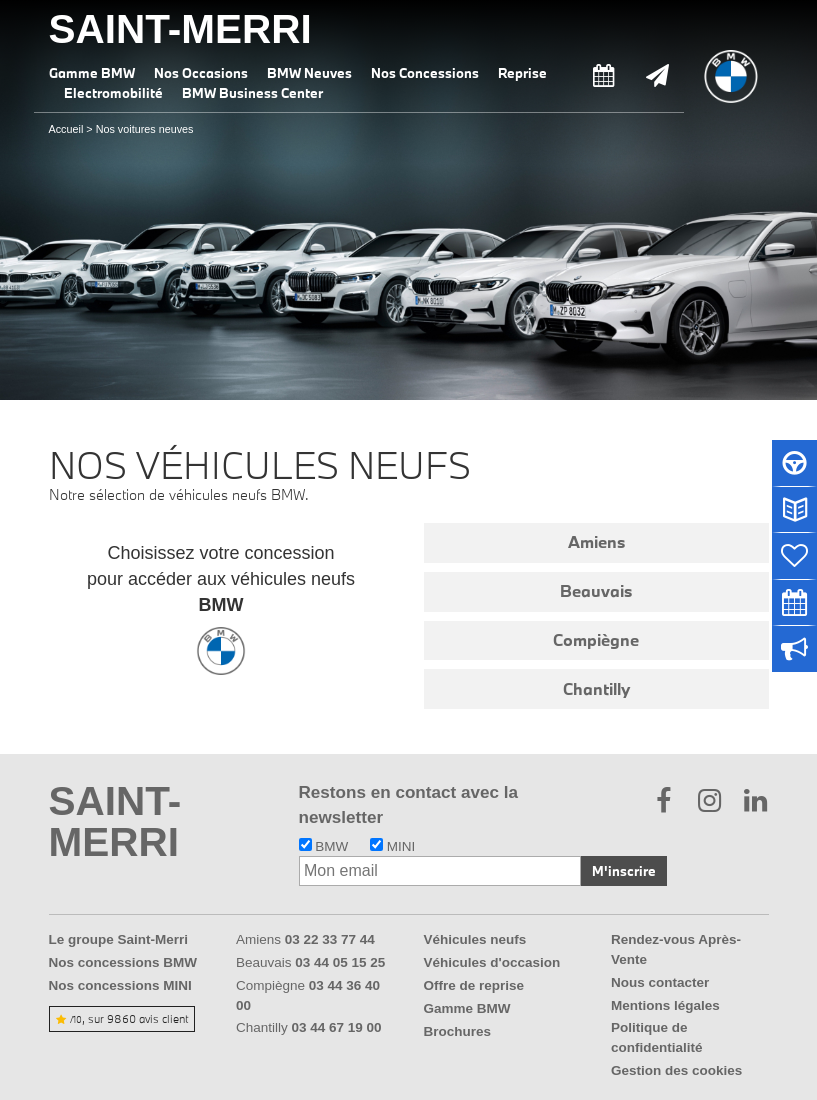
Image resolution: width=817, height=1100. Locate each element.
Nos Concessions (425, 73)
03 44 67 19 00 (337, 1027)
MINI (392, 846)
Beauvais (596, 591)
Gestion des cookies (676, 1070)
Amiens (596, 542)
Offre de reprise (474, 985)
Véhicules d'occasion (492, 962)
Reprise (522, 73)
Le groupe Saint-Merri (119, 939)
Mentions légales (665, 1005)
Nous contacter (660, 982)
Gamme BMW (92, 73)
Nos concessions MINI (120, 985)
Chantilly (596, 689)
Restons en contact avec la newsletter (408, 804)
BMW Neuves (309, 73)
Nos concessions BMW (123, 962)
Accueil (66, 129)
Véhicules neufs (475, 939)
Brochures (458, 1031)
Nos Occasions (201, 73)
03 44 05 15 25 (340, 962)
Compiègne (596, 640)
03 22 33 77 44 (330, 939)
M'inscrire (624, 871)
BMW (324, 846)
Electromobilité (113, 93)
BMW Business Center (252, 93)
